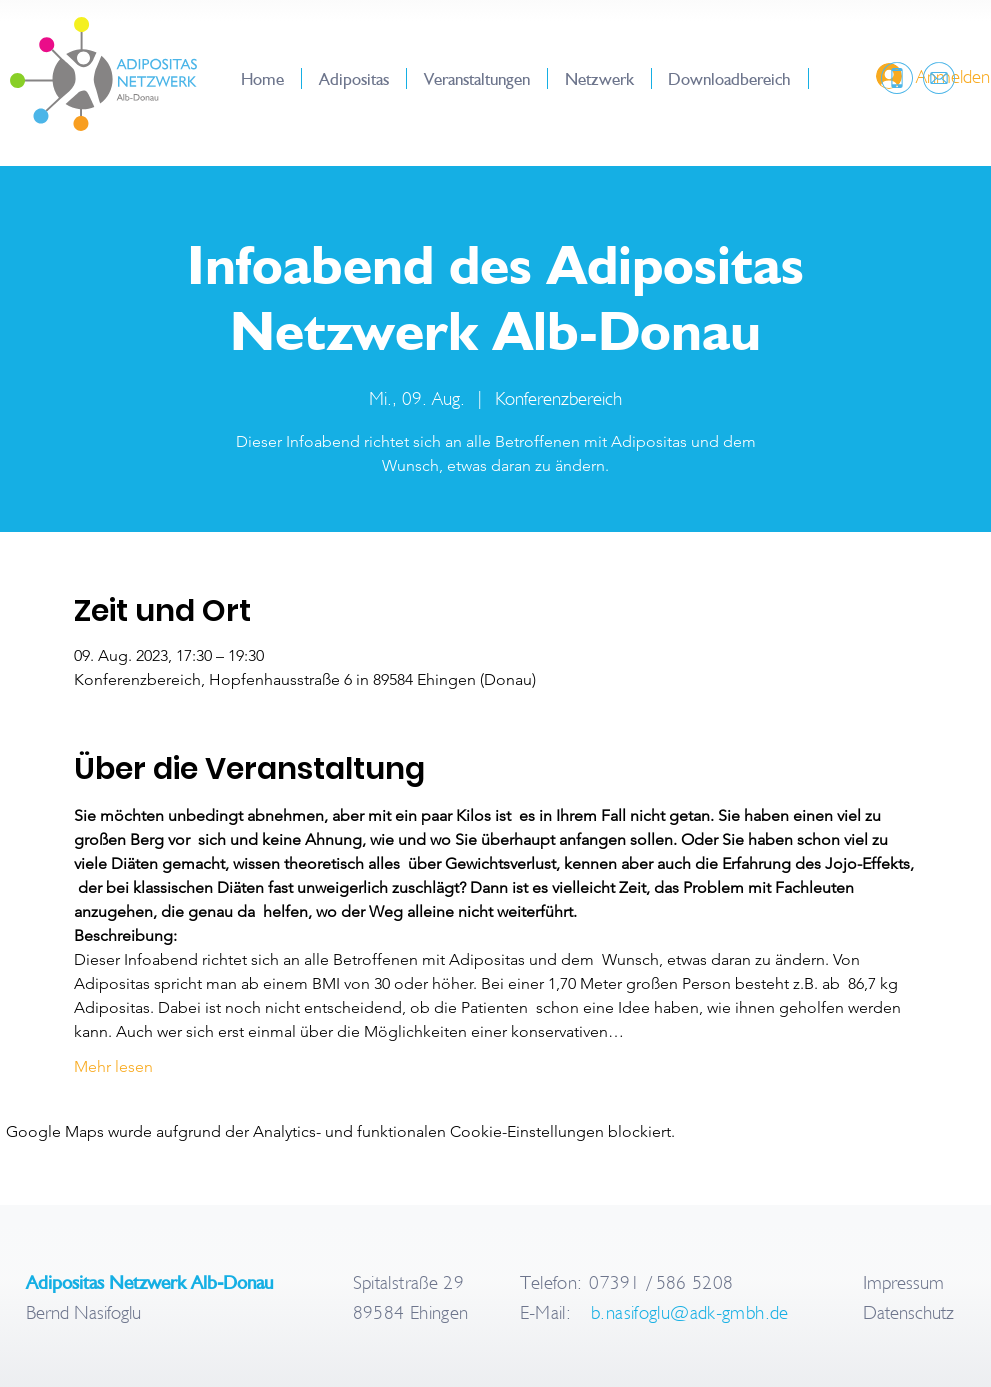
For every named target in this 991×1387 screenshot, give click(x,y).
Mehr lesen (113, 1066)
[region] (894, 78)
